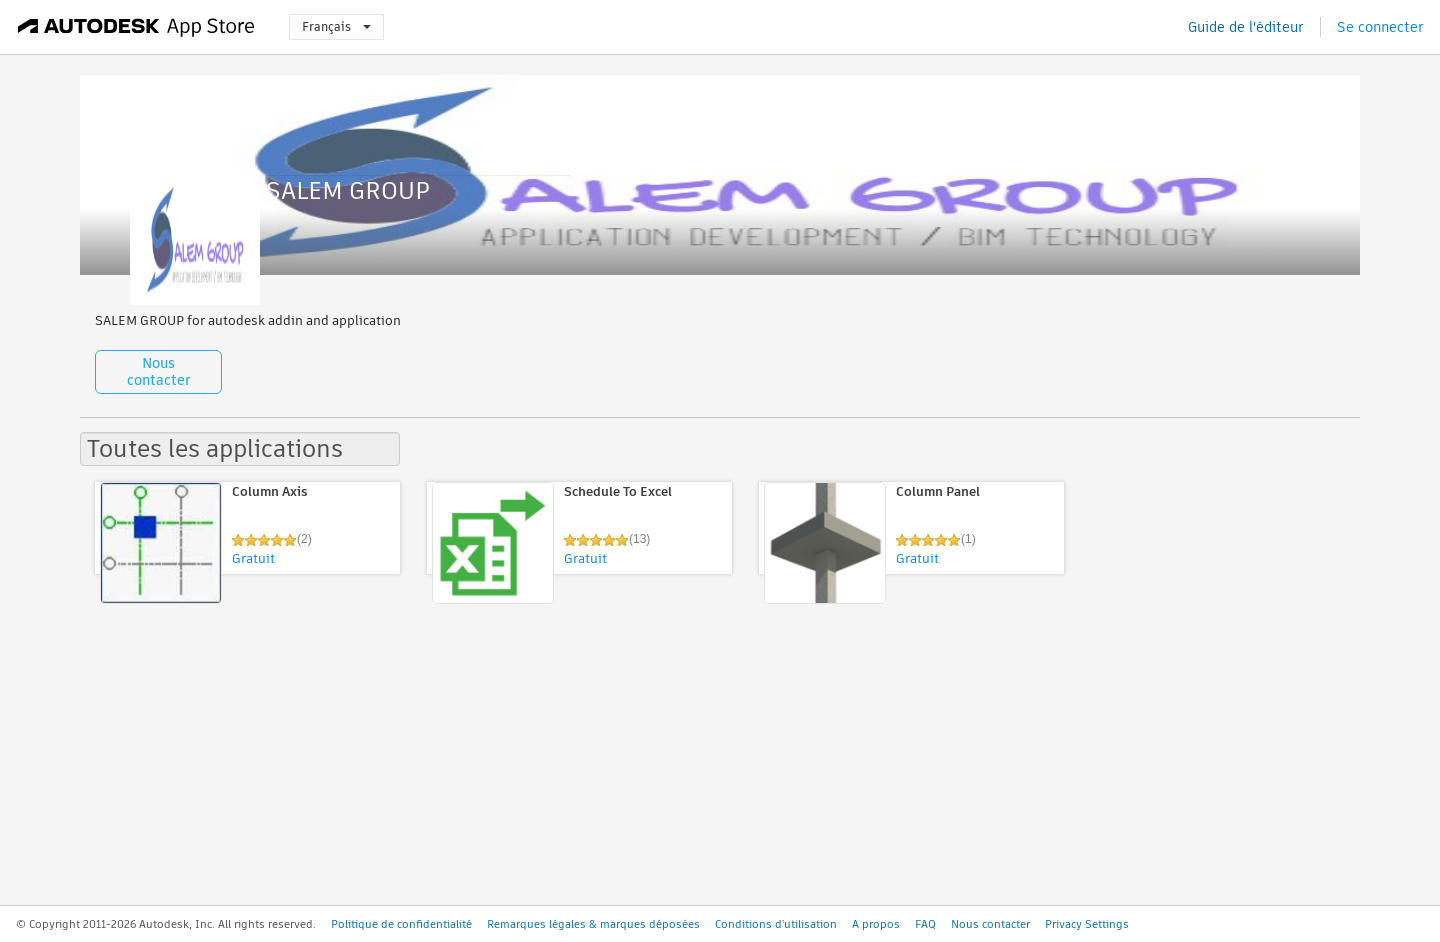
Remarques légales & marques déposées (593, 924)
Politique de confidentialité (401, 924)
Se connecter (1380, 27)
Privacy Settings (1087, 924)
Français (336, 26)
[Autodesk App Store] (136, 27)
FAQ (925, 924)
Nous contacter (159, 371)
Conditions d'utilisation (776, 924)
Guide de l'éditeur (1246, 27)
